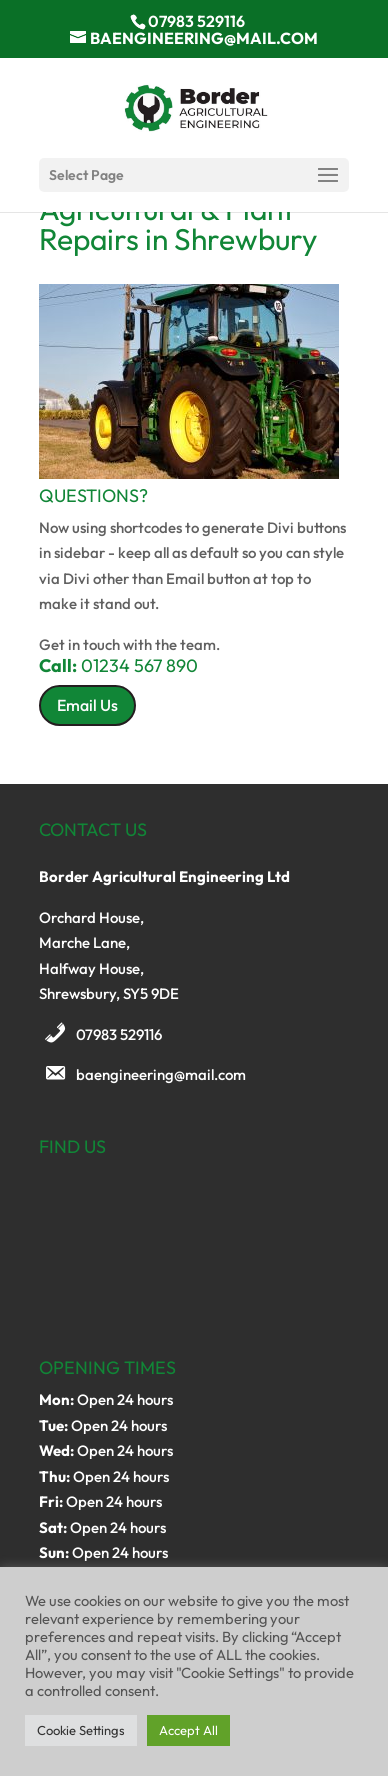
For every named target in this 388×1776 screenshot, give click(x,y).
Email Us (87, 705)
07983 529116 (119, 1034)
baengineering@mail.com (161, 1074)
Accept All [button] (188, 1730)
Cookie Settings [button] (81, 1730)
